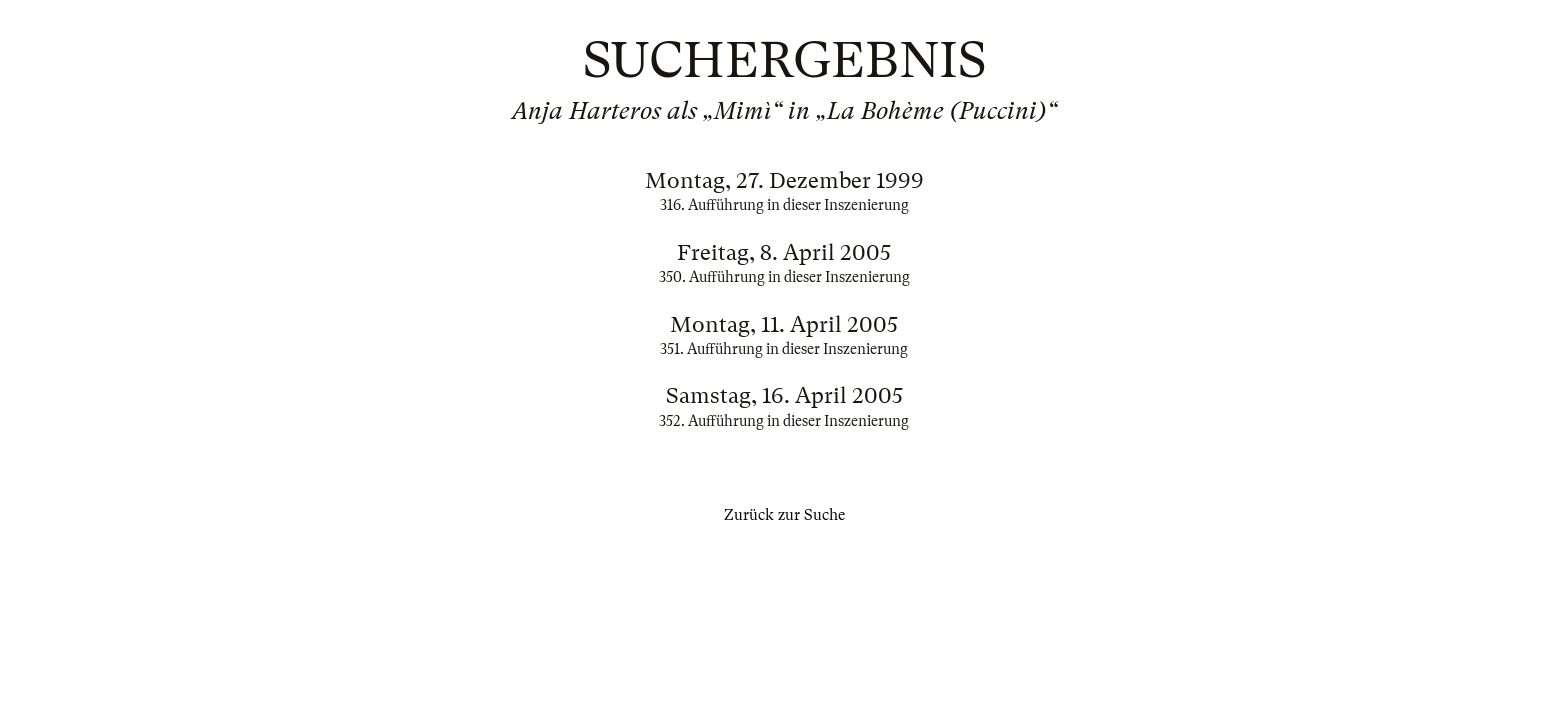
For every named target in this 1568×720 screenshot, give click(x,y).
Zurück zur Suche (784, 515)
